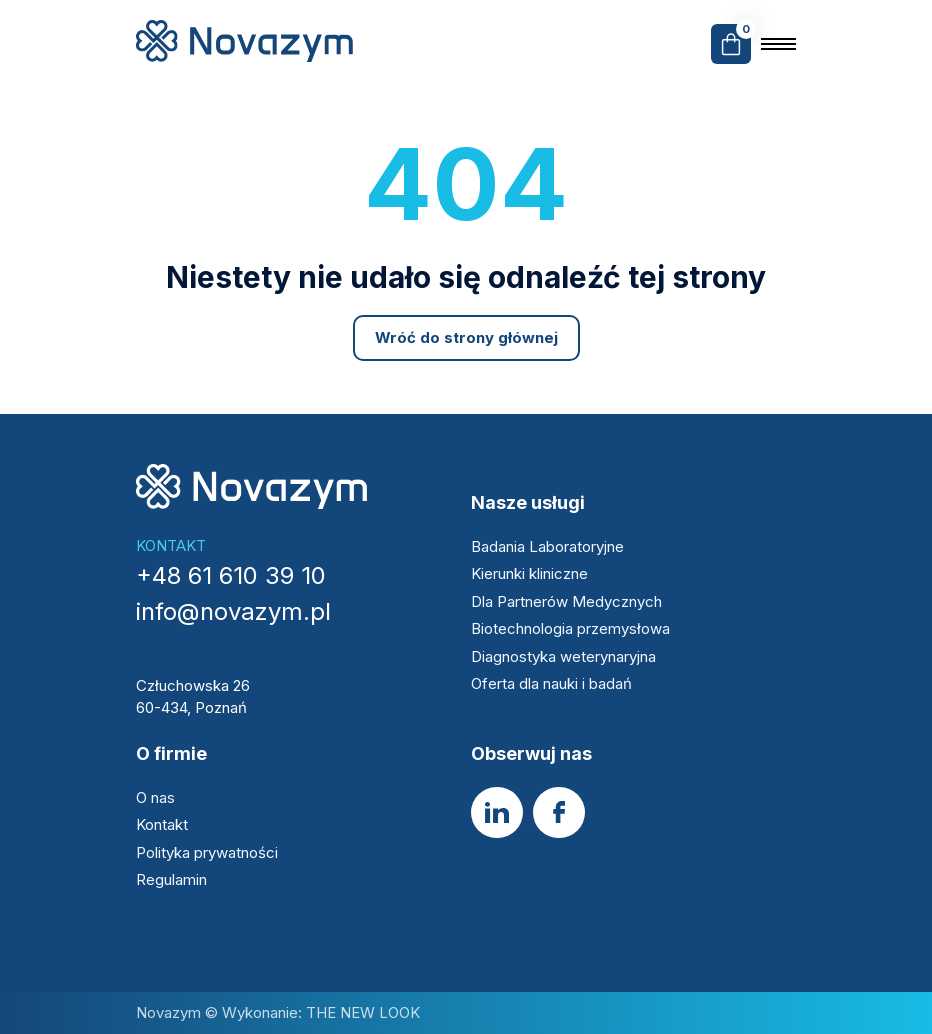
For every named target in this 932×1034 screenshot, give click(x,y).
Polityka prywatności (207, 852)
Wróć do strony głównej (466, 337)
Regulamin (171, 879)
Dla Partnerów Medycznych (566, 601)
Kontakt (162, 824)
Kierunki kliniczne (529, 573)
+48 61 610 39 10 (231, 575)
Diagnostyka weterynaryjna (563, 656)
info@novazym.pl (233, 611)
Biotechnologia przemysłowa (572, 628)
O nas (155, 797)
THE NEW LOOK (361, 1012)
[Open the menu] (778, 44)
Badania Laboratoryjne (547, 546)
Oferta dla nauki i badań (553, 683)
